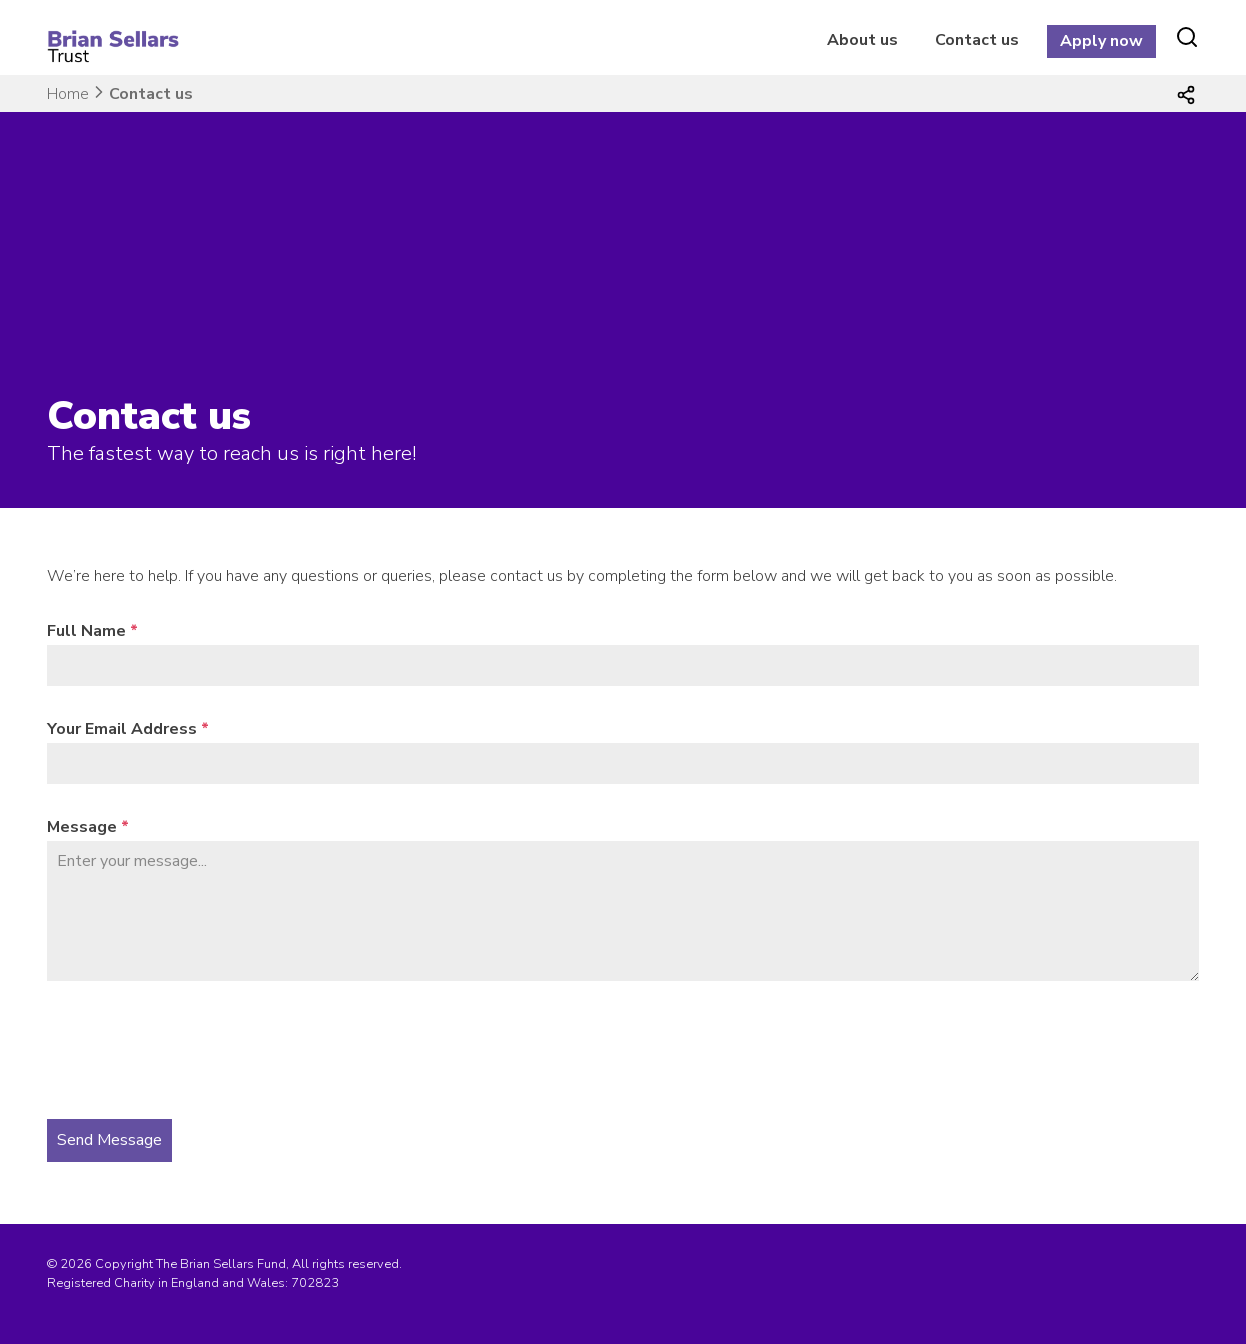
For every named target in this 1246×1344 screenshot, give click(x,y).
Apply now (1101, 41)
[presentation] (199, 1050)
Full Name (92, 631)
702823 (315, 1283)
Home (68, 94)
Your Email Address (128, 729)
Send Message (109, 1140)
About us (862, 40)
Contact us (977, 40)
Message (88, 827)
